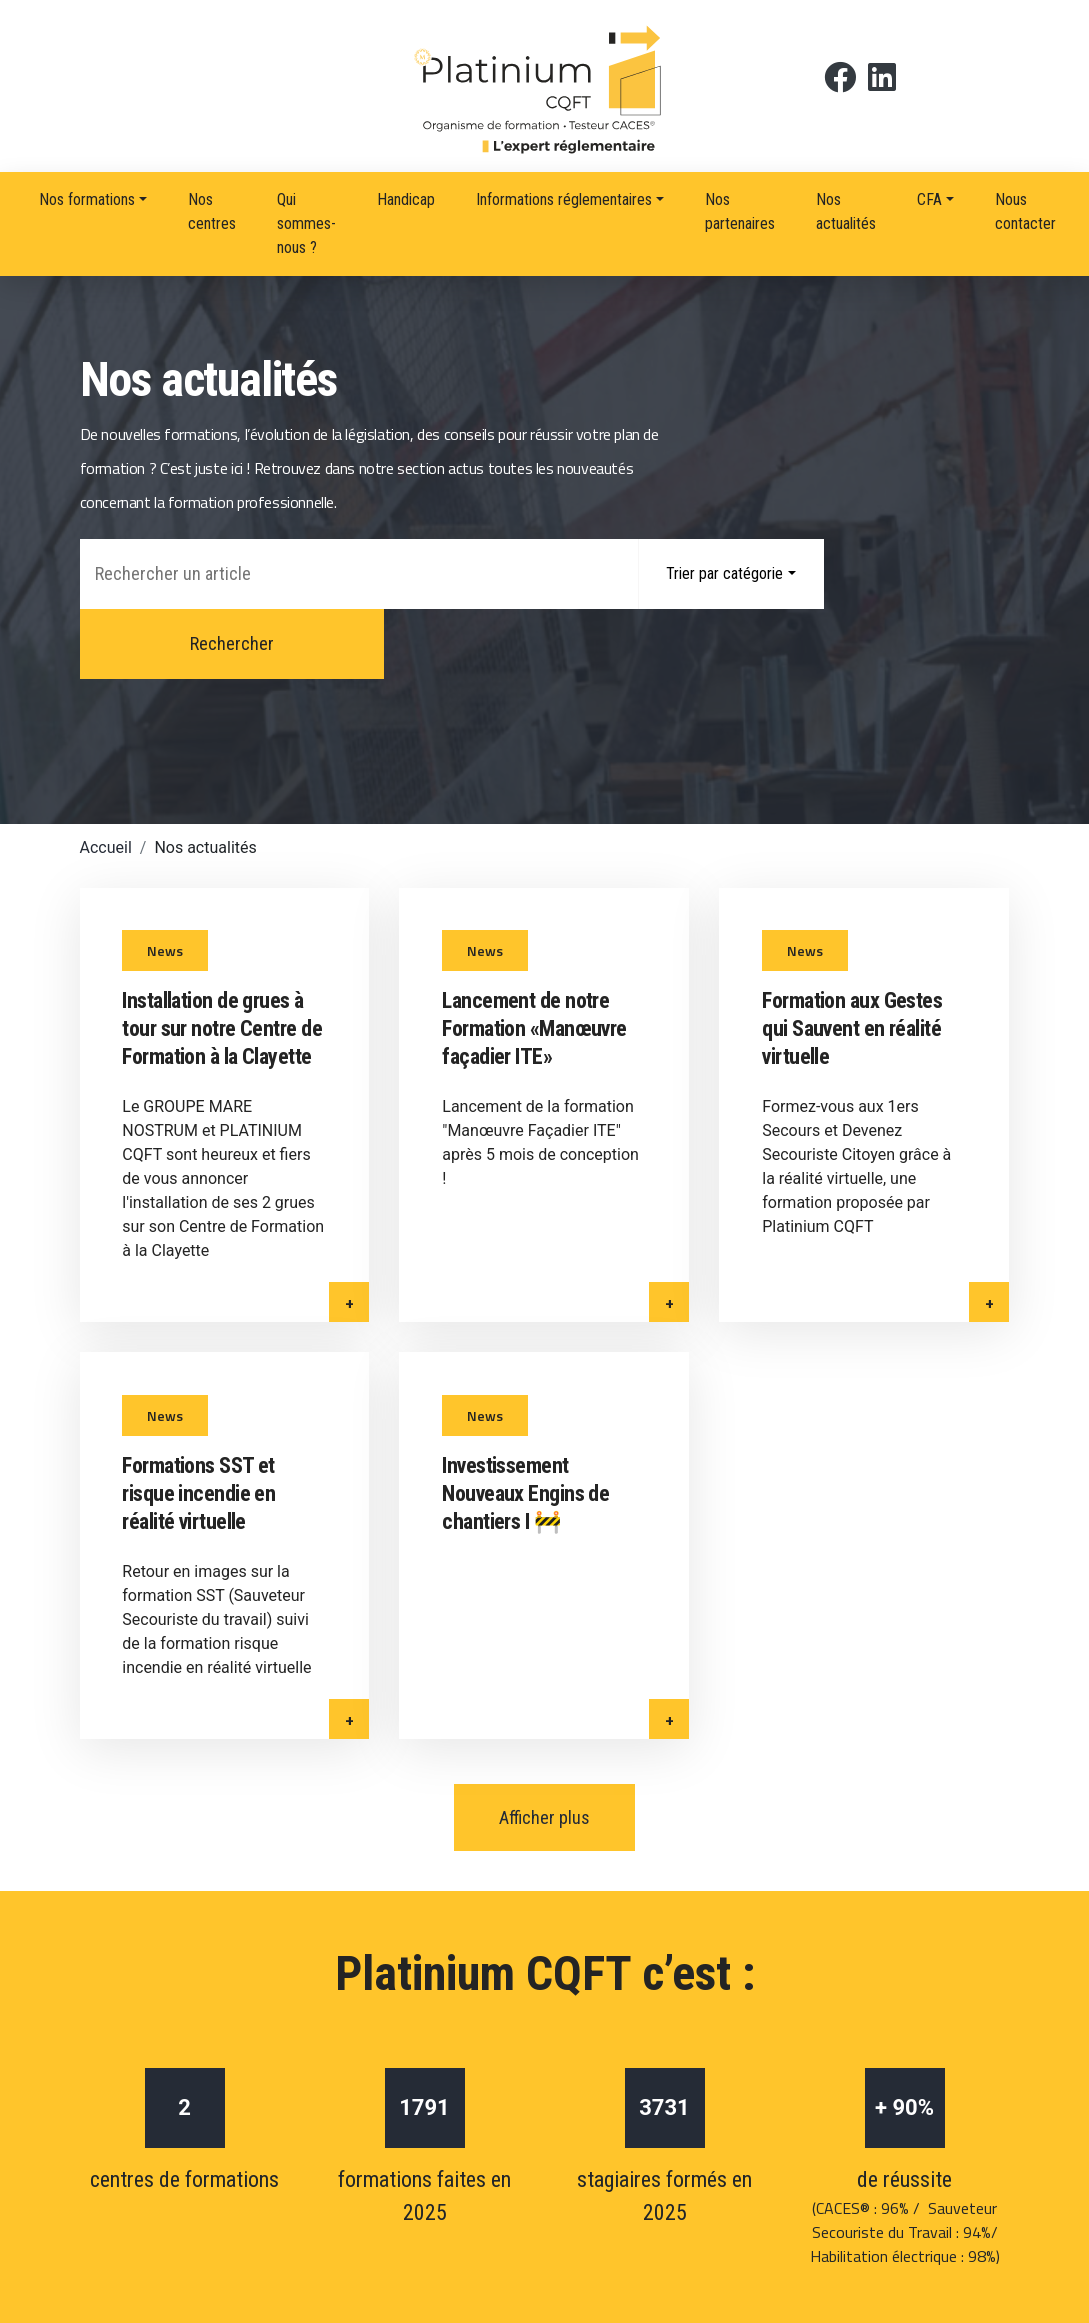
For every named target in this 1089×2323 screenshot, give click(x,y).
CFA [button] (929, 199)
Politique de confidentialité (524, 2206)
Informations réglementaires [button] (564, 199)
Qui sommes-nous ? (306, 223)
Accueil (106, 777)
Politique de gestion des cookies (774, 2206)
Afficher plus (544, 1644)
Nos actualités (846, 211)
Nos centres (212, 211)
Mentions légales (329, 2206)
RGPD (948, 2206)
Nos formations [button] (87, 199)
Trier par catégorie (724, 573)
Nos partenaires (740, 211)
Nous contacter (1025, 211)
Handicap (406, 199)
